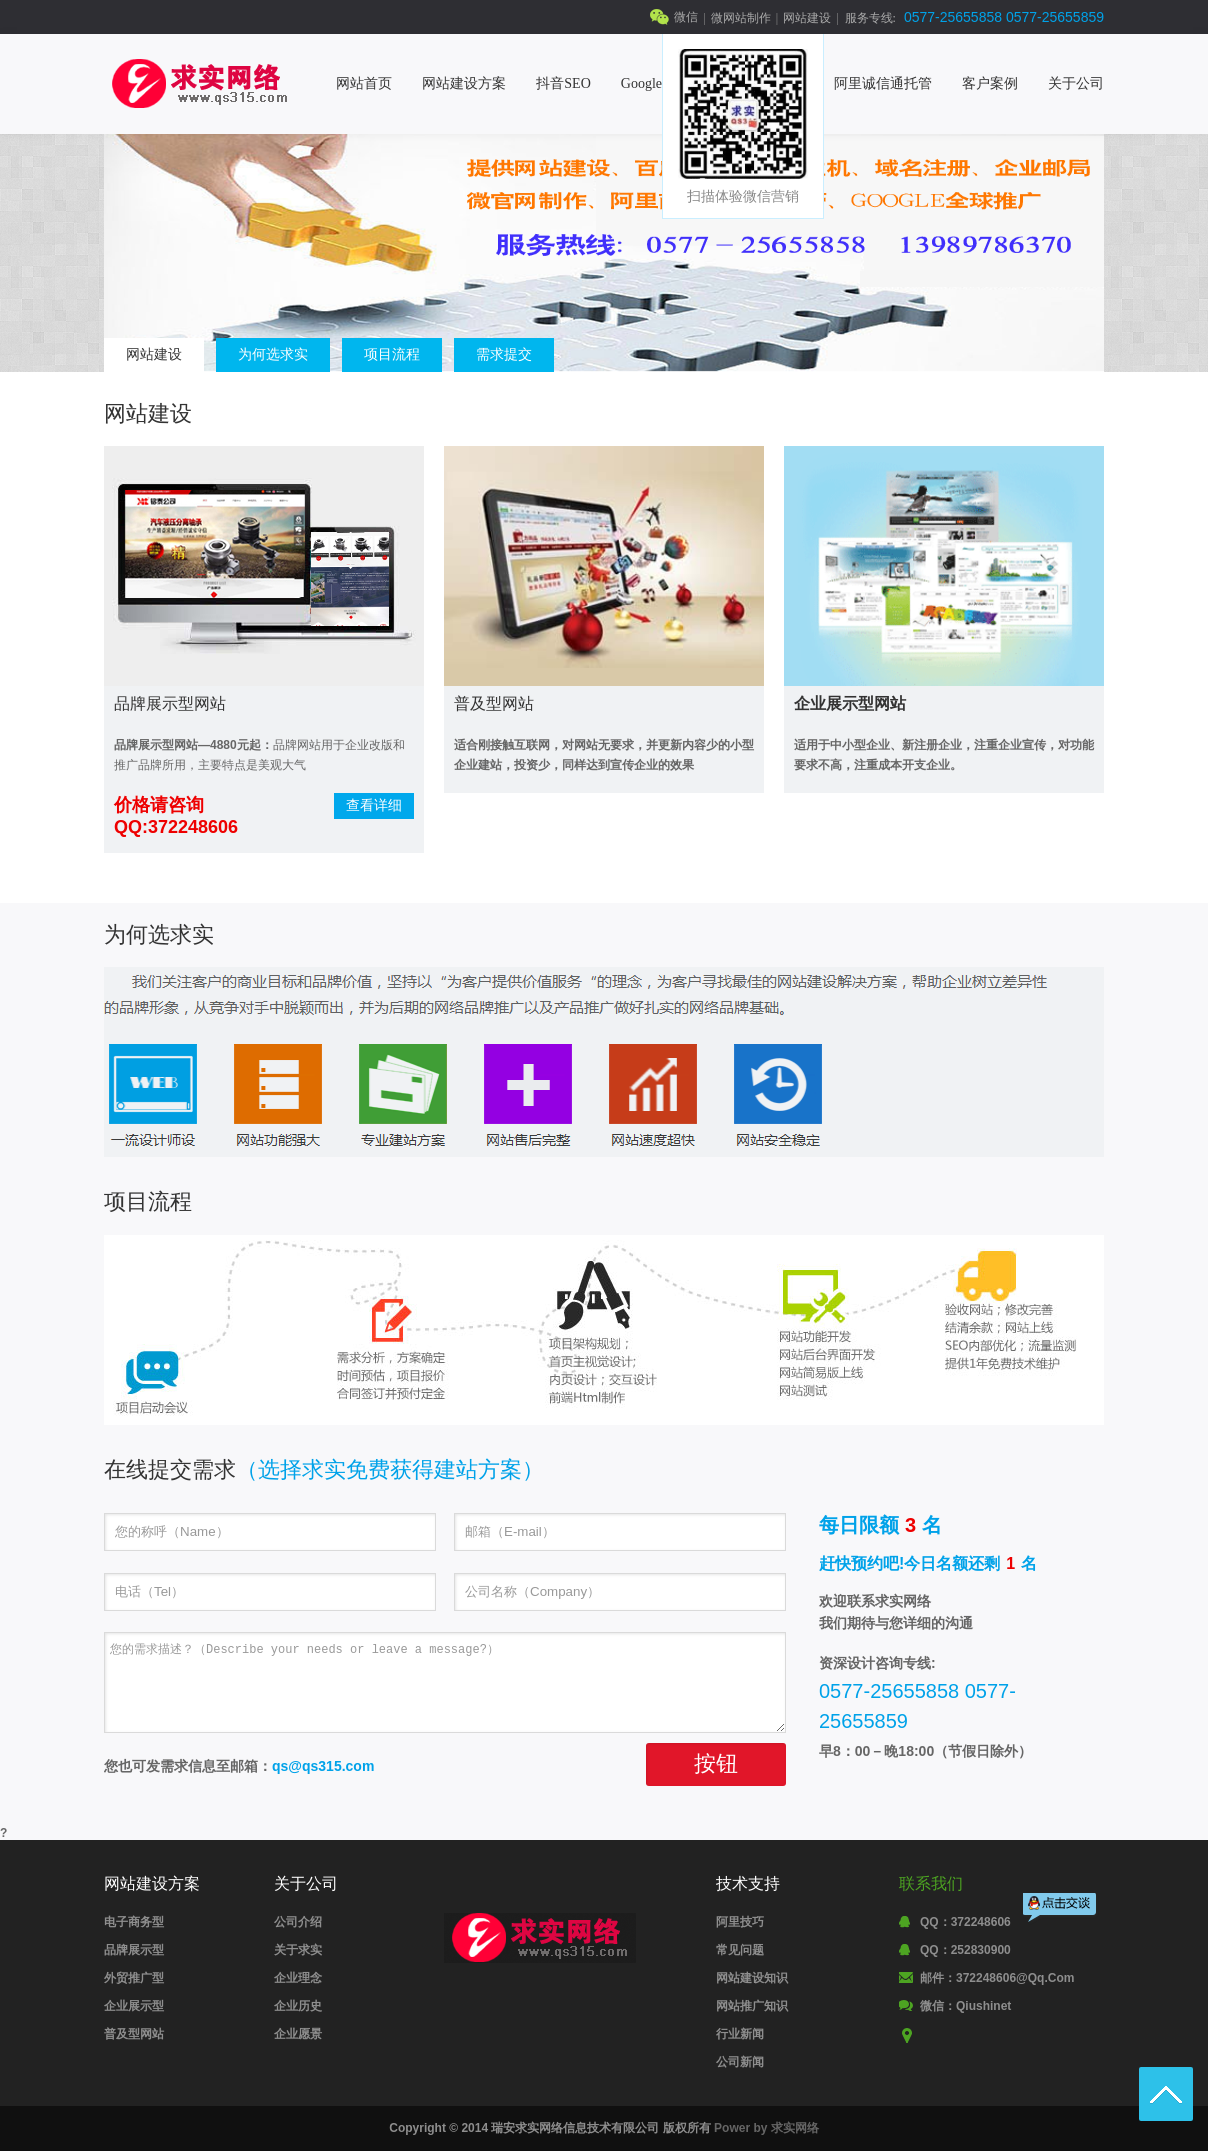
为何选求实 (273, 354)
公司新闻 (740, 2062)
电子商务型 (134, 1922)
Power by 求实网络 (766, 2128)
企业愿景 (298, 2034)
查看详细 (374, 805)
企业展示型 (134, 2006)
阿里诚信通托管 (883, 83)
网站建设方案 (464, 83)
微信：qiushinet (965, 2006)
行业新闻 (740, 2034)
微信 (686, 17)
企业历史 (298, 2006)
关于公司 (1076, 83)
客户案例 (990, 83)
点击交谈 (1061, 1909)
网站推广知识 (752, 2006)
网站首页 (364, 83)
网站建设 (807, 18)
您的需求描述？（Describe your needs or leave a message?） (445, 1682)
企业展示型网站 (850, 703)
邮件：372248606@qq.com (997, 1978)
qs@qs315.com (323, 1766)
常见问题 (740, 1950)
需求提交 (504, 354)
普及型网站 (494, 703)
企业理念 (298, 1978)
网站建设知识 (752, 1978)
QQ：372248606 (965, 1922)
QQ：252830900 (965, 1950)
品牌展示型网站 (170, 703)
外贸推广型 (134, 1978)
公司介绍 (298, 1922)
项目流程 (392, 354)
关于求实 (298, 1950)
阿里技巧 (740, 1922)
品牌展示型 (134, 1950)
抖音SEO (563, 83)
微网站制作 (741, 18)
